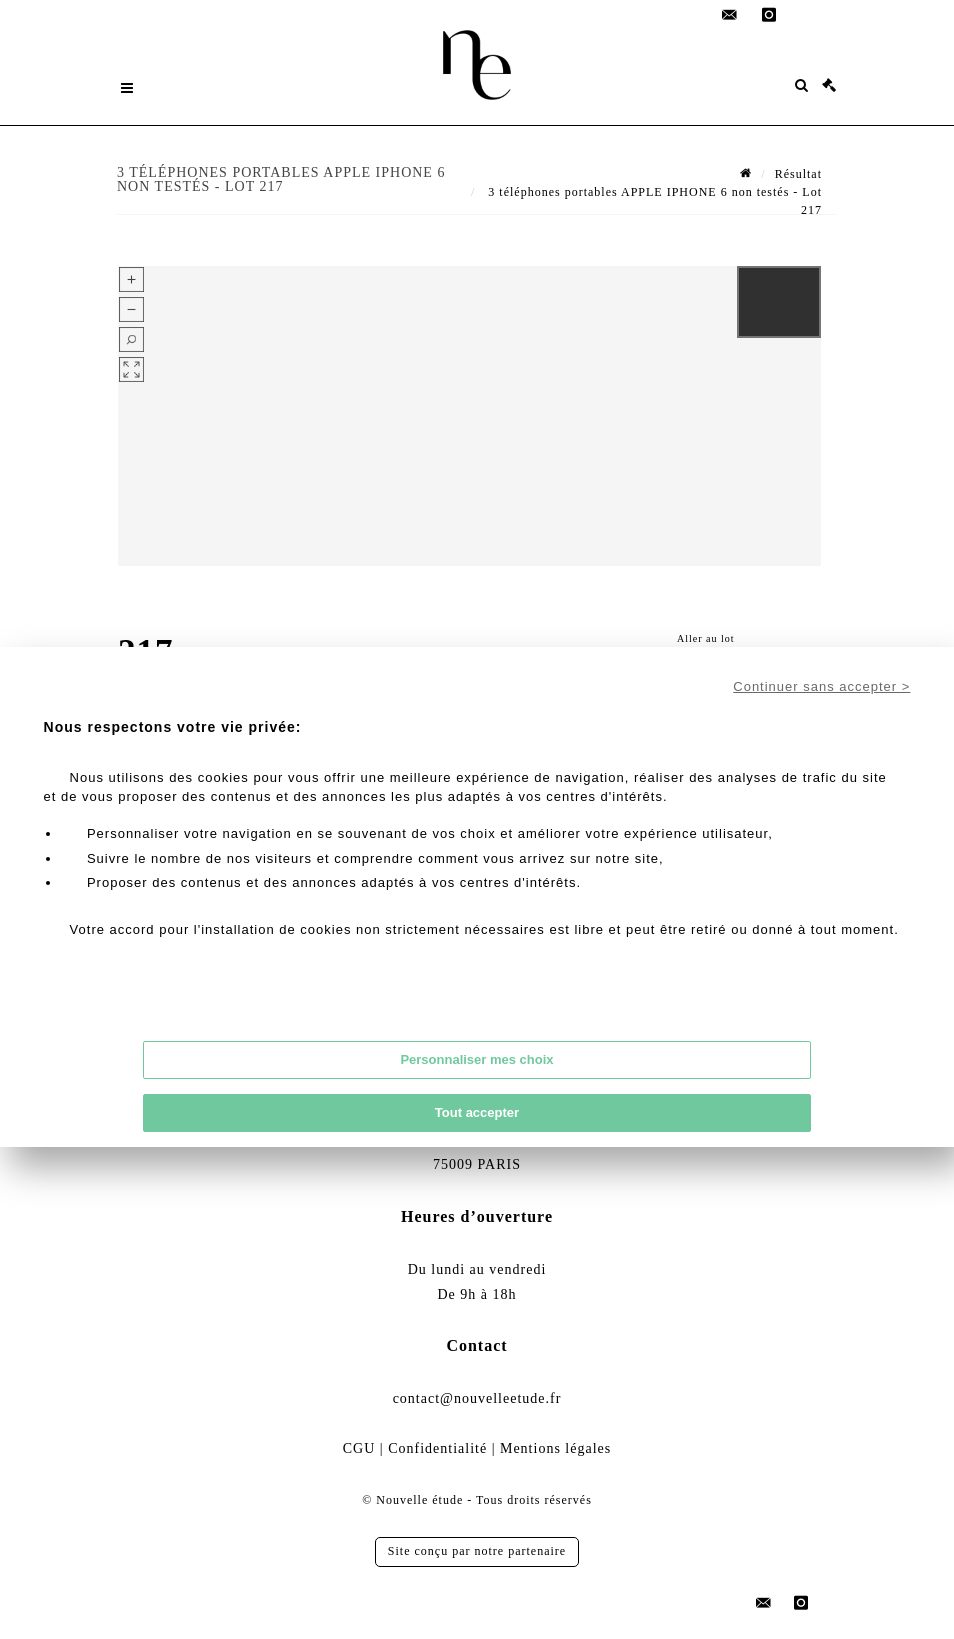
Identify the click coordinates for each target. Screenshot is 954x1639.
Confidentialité (437, 1448)
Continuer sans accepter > (821, 686)
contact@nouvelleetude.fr (477, 1398)
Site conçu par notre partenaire (477, 1551)
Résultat (798, 174)
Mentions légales (555, 1448)
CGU (359, 1448)
